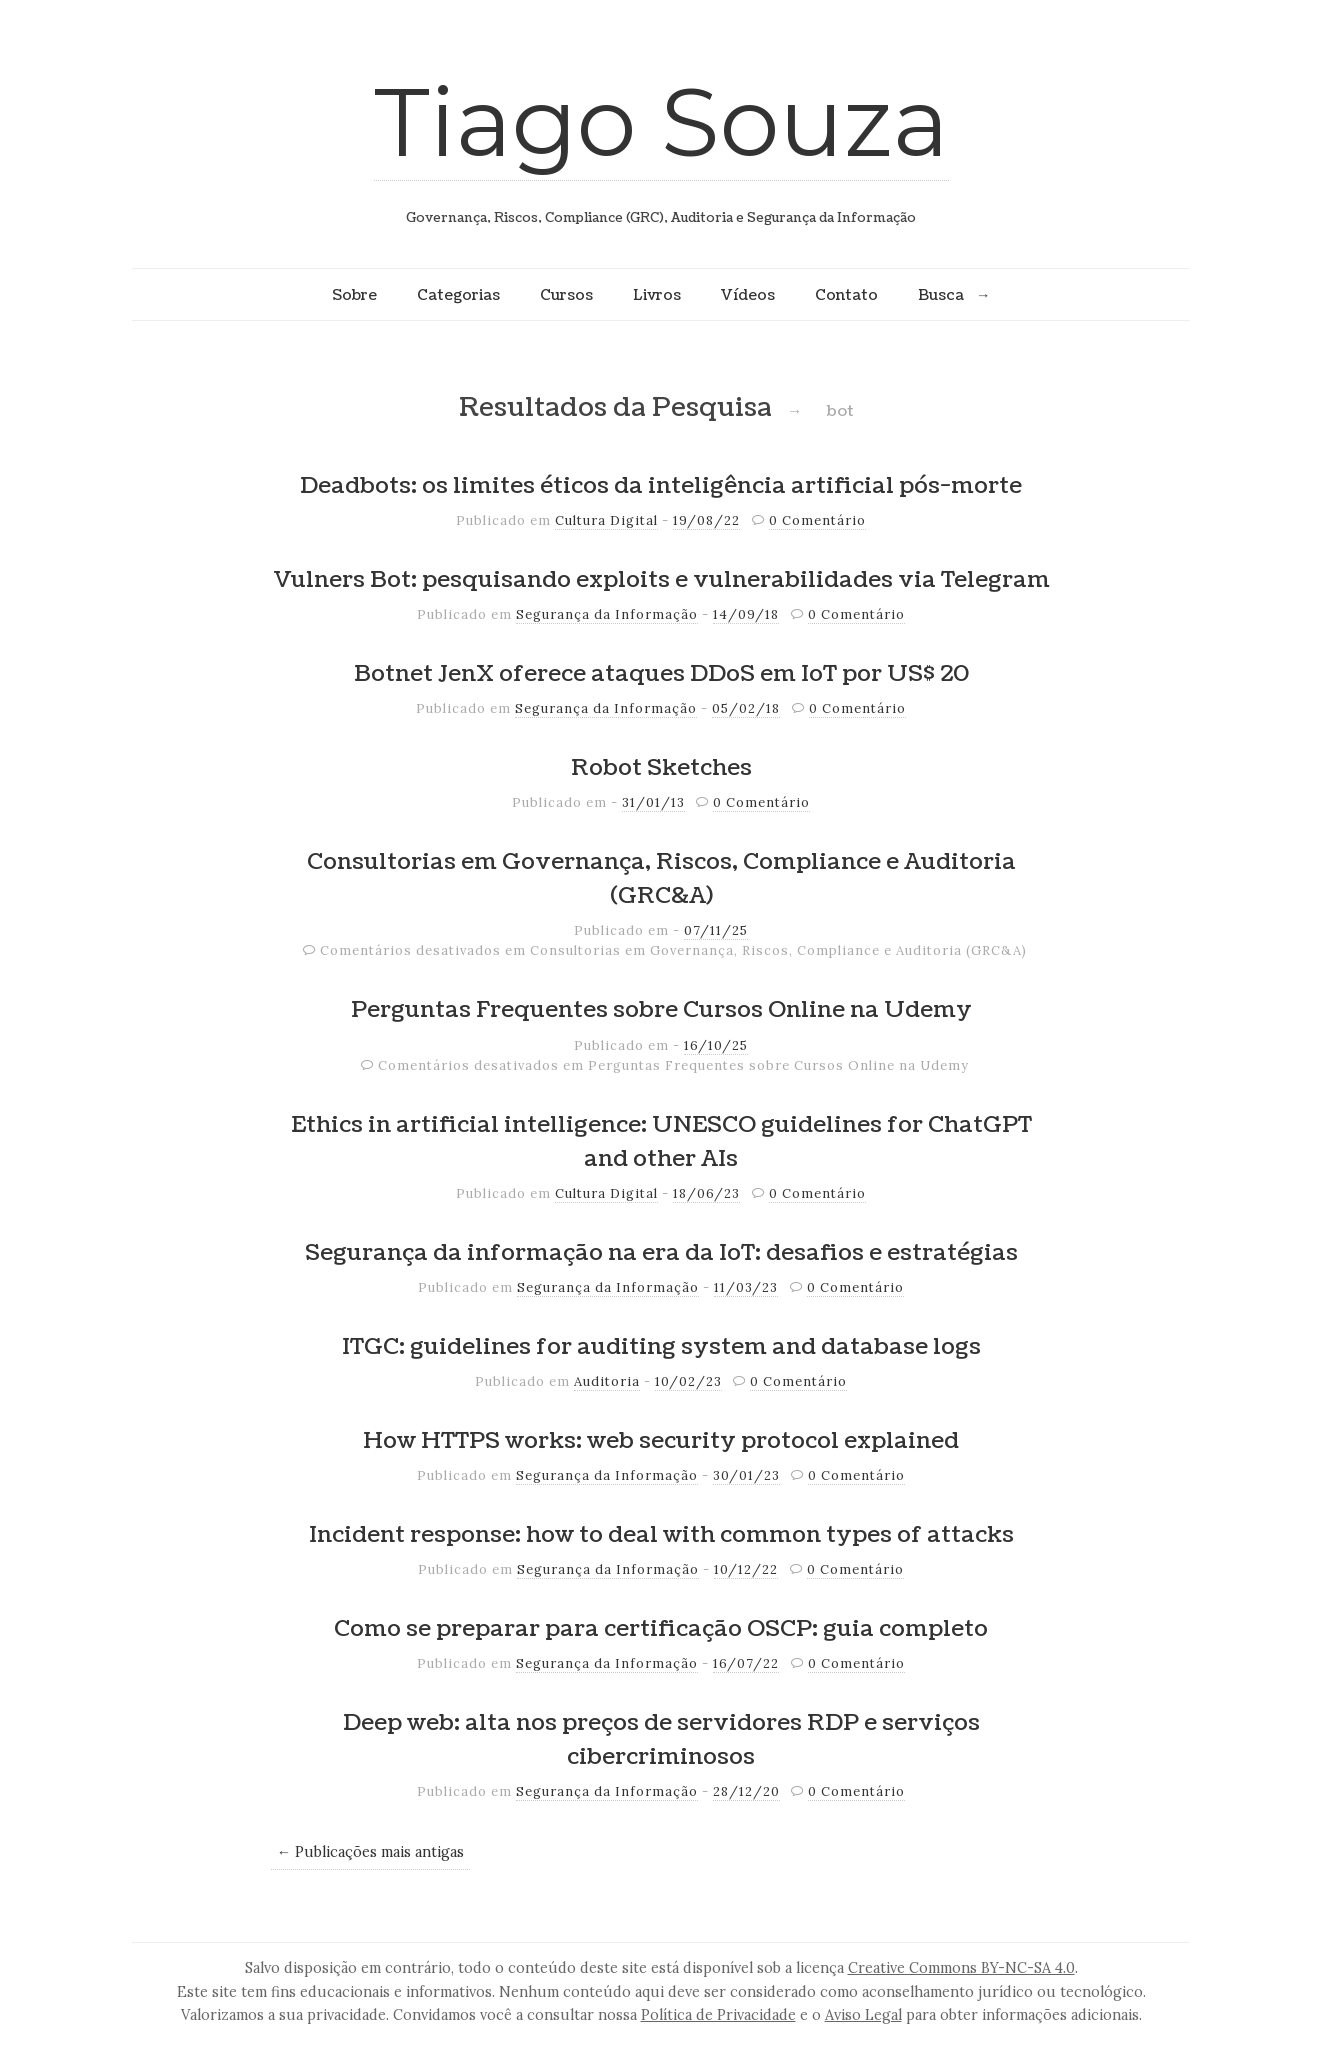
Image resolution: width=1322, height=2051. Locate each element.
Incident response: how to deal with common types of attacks (661, 1535)
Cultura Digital (606, 520)
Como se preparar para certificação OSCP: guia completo (661, 1629)
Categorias (458, 295)
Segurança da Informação (607, 614)
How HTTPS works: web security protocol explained (661, 1441)
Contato (846, 295)
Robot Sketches (661, 768)
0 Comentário (817, 520)
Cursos (566, 295)
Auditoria (607, 1381)
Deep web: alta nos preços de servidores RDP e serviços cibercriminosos (661, 1740)
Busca (941, 295)
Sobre (354, 295)
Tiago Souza (661, 121)
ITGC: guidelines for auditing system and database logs (661, 1347)
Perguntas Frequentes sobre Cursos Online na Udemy (661, 1010)
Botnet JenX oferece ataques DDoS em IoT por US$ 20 (661, 674)
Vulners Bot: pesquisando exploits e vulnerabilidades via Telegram (661, 580)
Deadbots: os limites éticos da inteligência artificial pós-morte (661, 486)
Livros (657, 295)
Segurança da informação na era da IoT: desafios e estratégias (661, 1253)
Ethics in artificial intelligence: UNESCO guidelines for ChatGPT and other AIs (661, 1142)
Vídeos (748, 295)
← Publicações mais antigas (370, 1852)
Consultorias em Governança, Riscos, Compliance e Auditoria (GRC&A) (661, 879)
